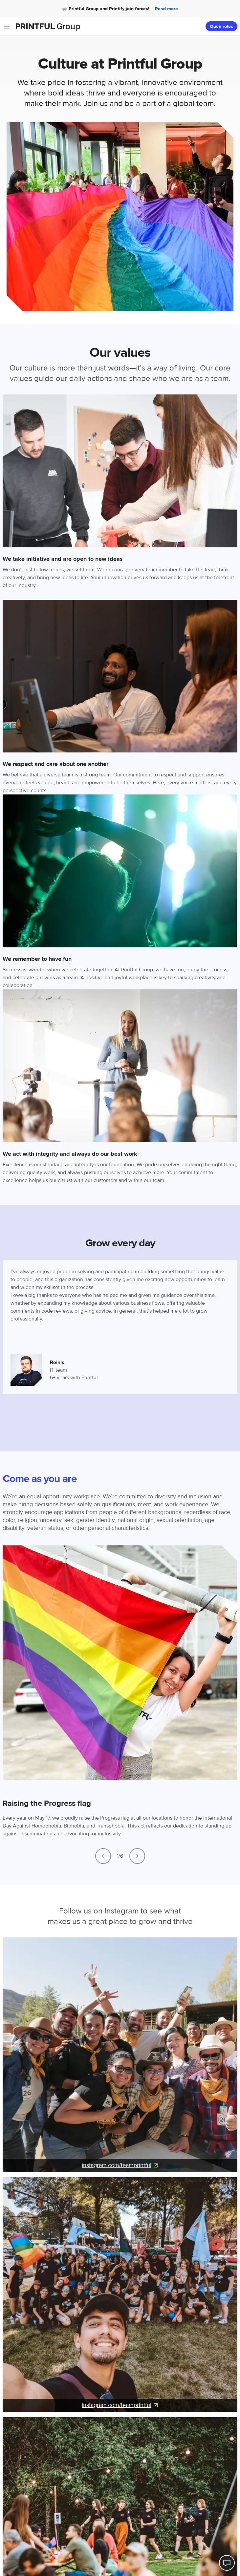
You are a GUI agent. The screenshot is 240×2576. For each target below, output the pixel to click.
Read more (166, 9)
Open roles (221, 27)
